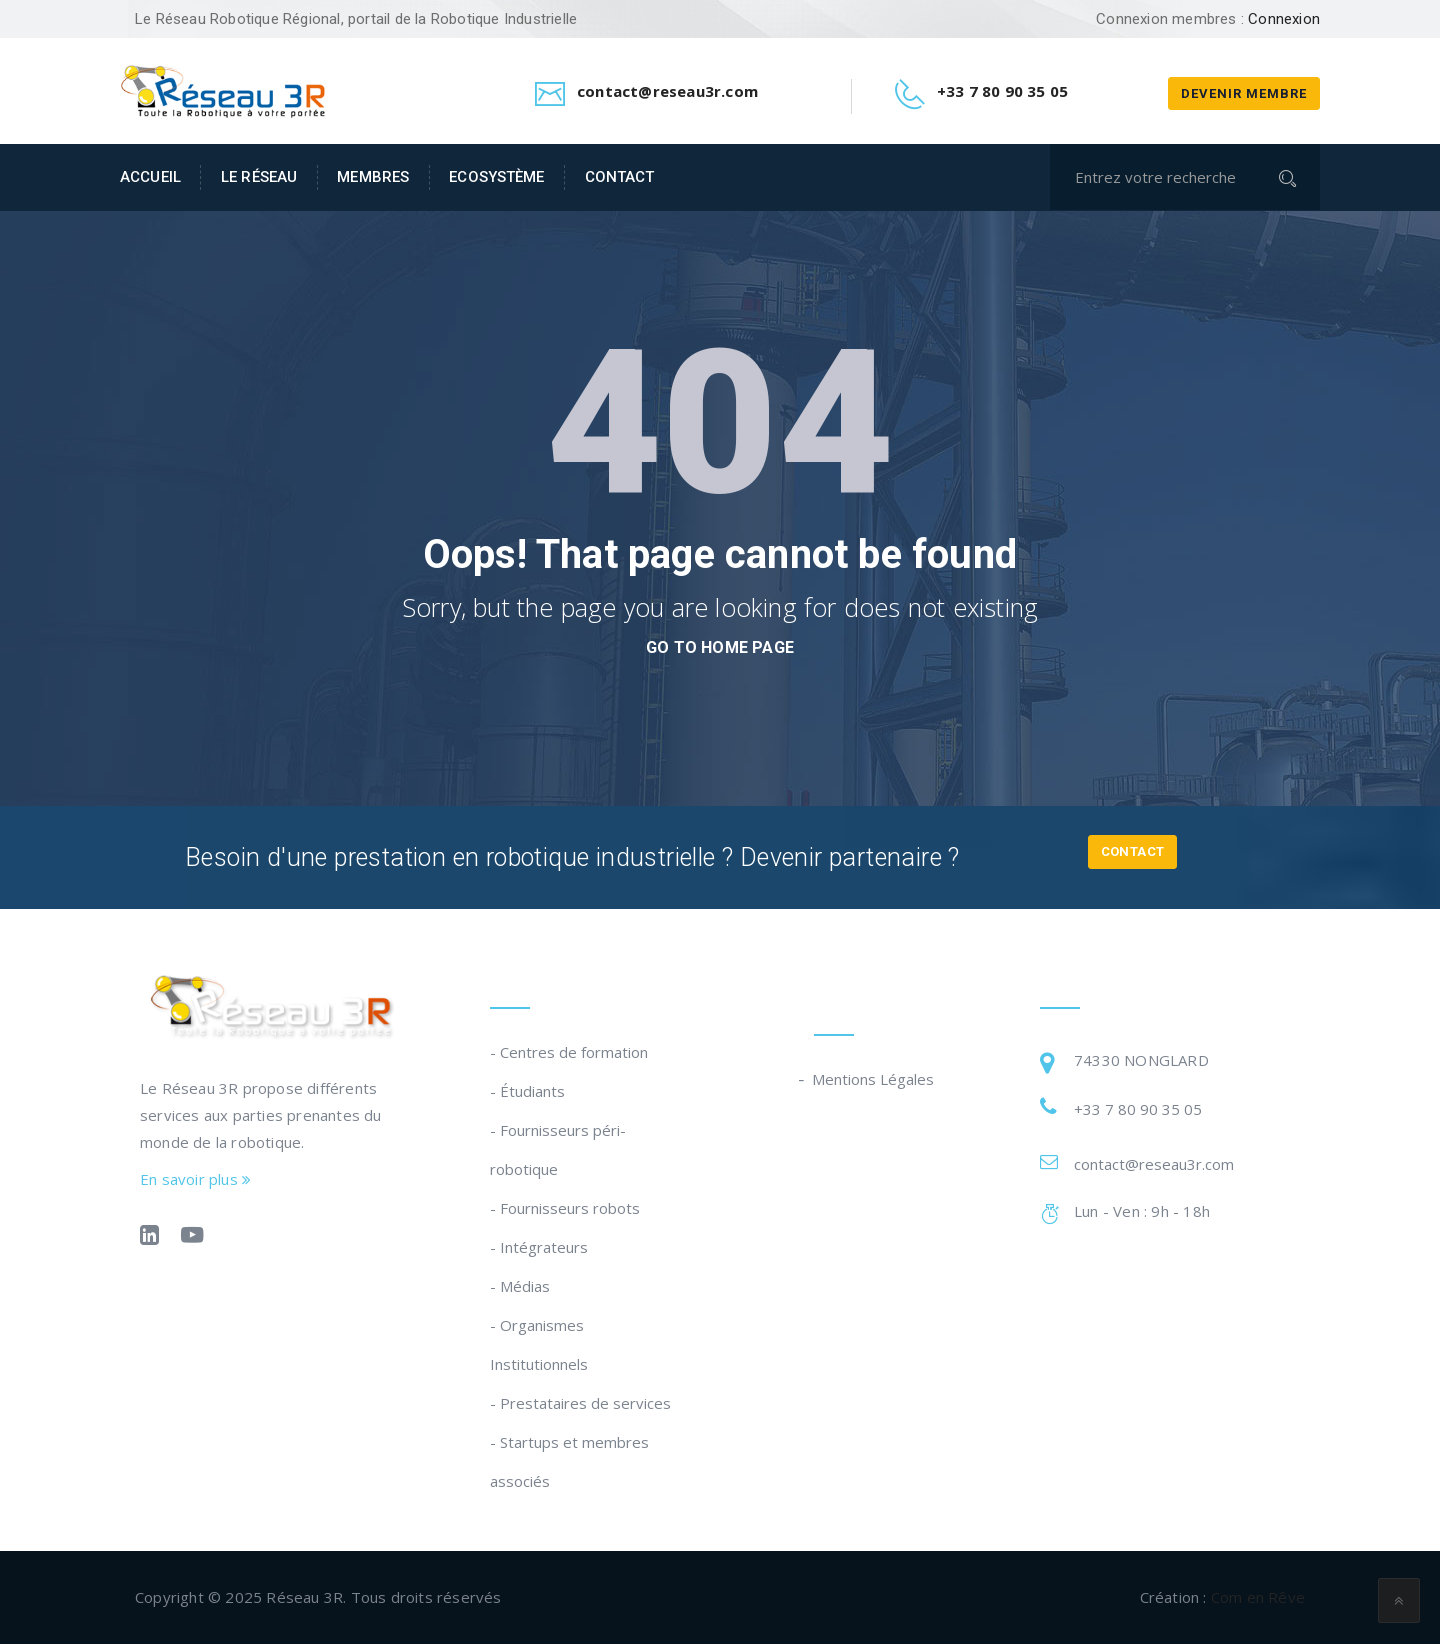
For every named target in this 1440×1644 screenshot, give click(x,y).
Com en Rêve (1258, 1597)
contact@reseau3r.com (1154, 1164)
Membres (373, 177)
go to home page (720, 647)
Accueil (150, 177)
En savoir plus (195, 1179)
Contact (620, 177)
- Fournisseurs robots (565, 1208)
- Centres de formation (569, 1052)
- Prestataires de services (580, 1403)
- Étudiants (527, 1091)
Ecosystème (496, 177)
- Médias (520, 1286)
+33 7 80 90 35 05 (1138, 1109)
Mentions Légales (874, 1079)
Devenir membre (1244, 93)
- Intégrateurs (539, 1247)
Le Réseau (259, 177)
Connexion (1284, 19)
